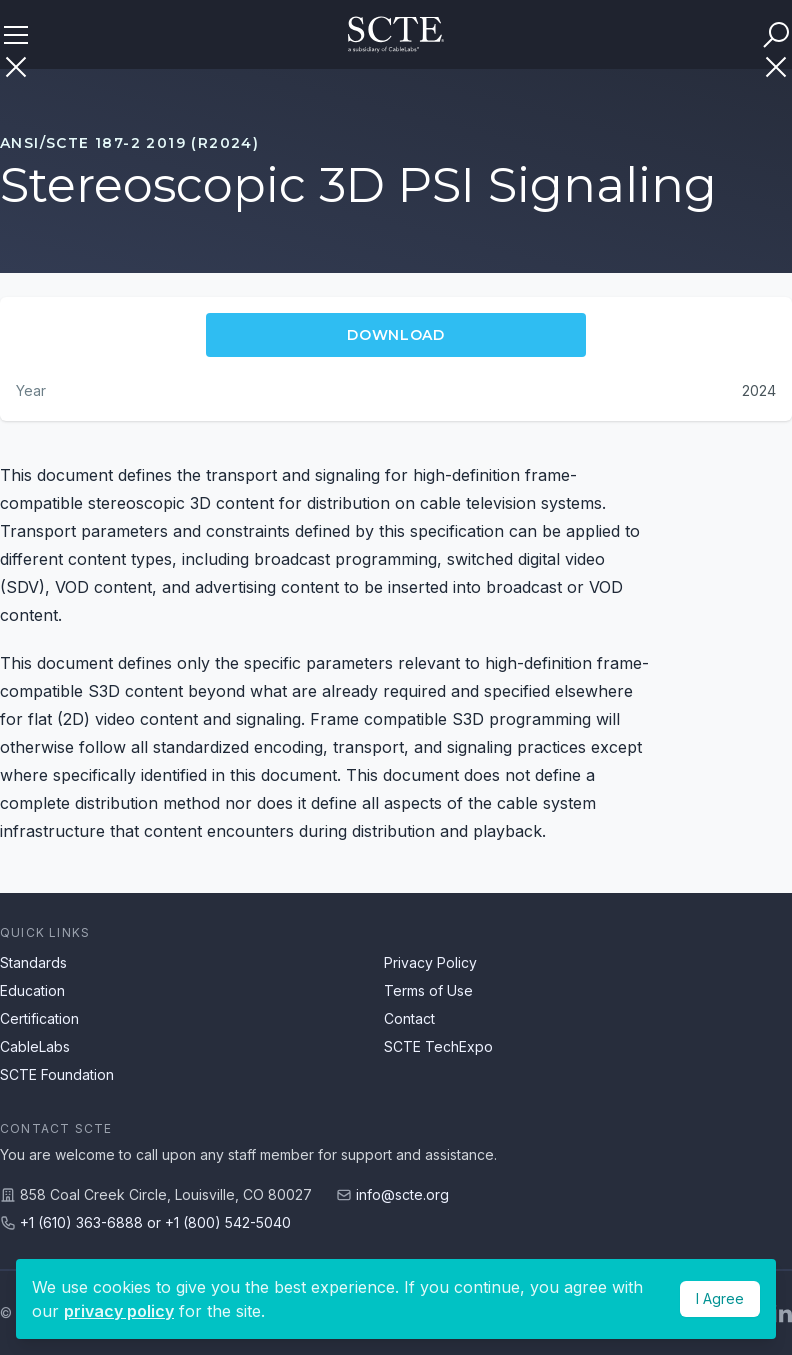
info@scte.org (402, 1194)
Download (396, 335)
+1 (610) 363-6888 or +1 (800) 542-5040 (155, 1222)
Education (32, 990)
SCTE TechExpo (438, 1046)
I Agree (720, 1298)
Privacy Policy (430, 962)
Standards (33, 962)
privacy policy (119, 1311)
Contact (409, 1018)
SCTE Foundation (57, 1074)
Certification (39, 1018)
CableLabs (35, 1046)
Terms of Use (428, 990)
